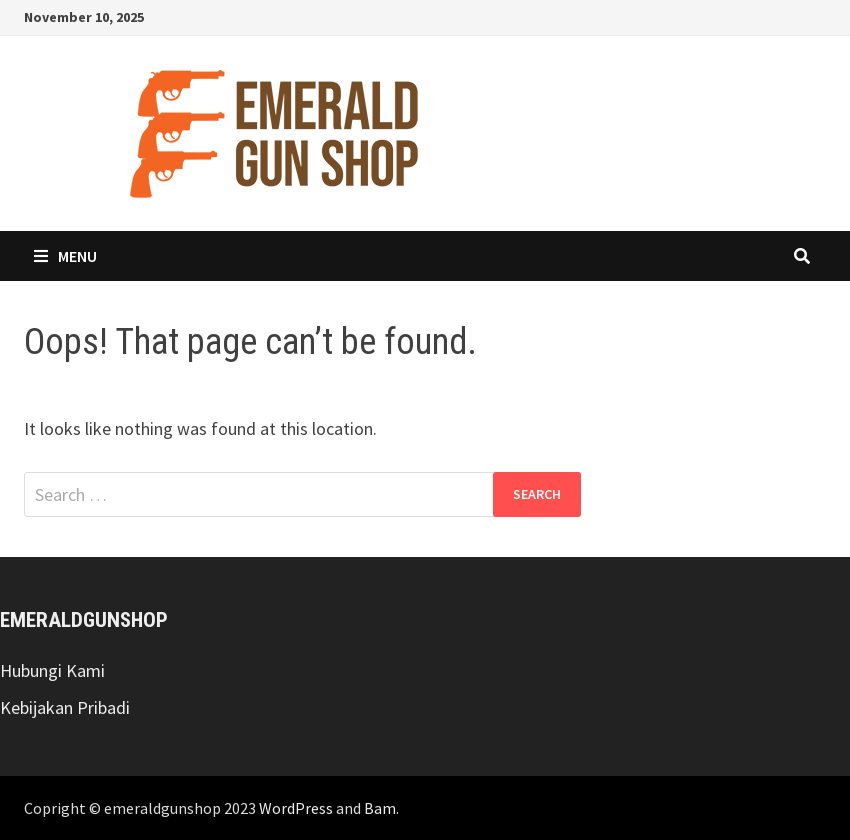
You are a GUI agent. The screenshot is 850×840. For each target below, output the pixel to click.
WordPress (296, 808)
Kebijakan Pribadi (65, 707)
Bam (380, 808)
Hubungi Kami (52, 670)
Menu (65, 256)
